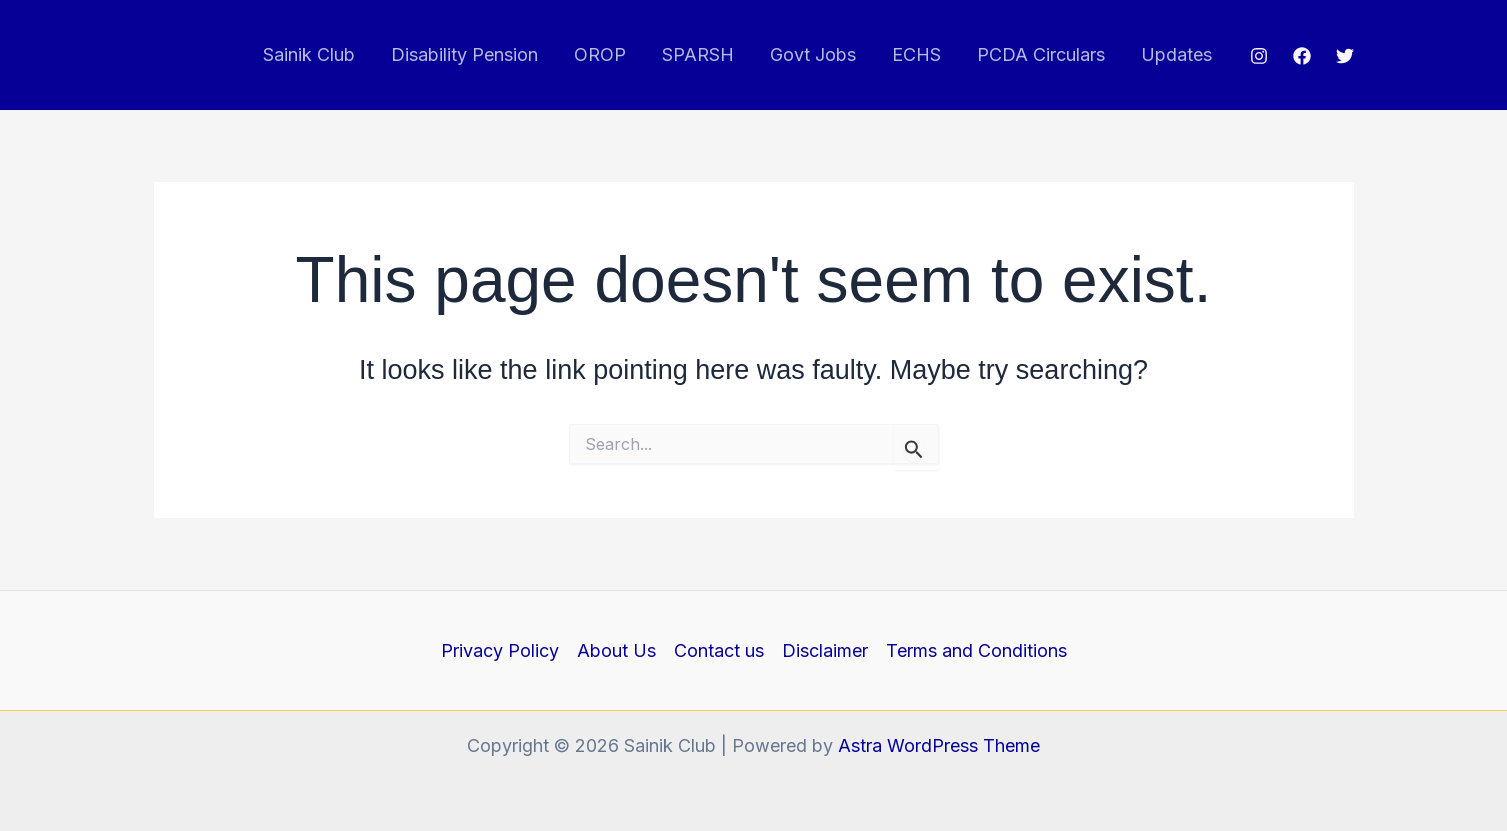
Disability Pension (464, 54)
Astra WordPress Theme (939, 745)
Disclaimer (825, 650)
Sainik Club (309, 54)
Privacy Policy (500, 650)
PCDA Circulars (1041, 54)
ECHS (916, 54)
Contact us (719, 650)
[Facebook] (1302, 56)
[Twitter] (1345, 56)
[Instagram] (1259, 56)
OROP (600, 54)
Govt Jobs (813, 54)
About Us (616, 650)
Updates (1176, 54)
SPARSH (698, 54)
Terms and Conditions (976, 650)
